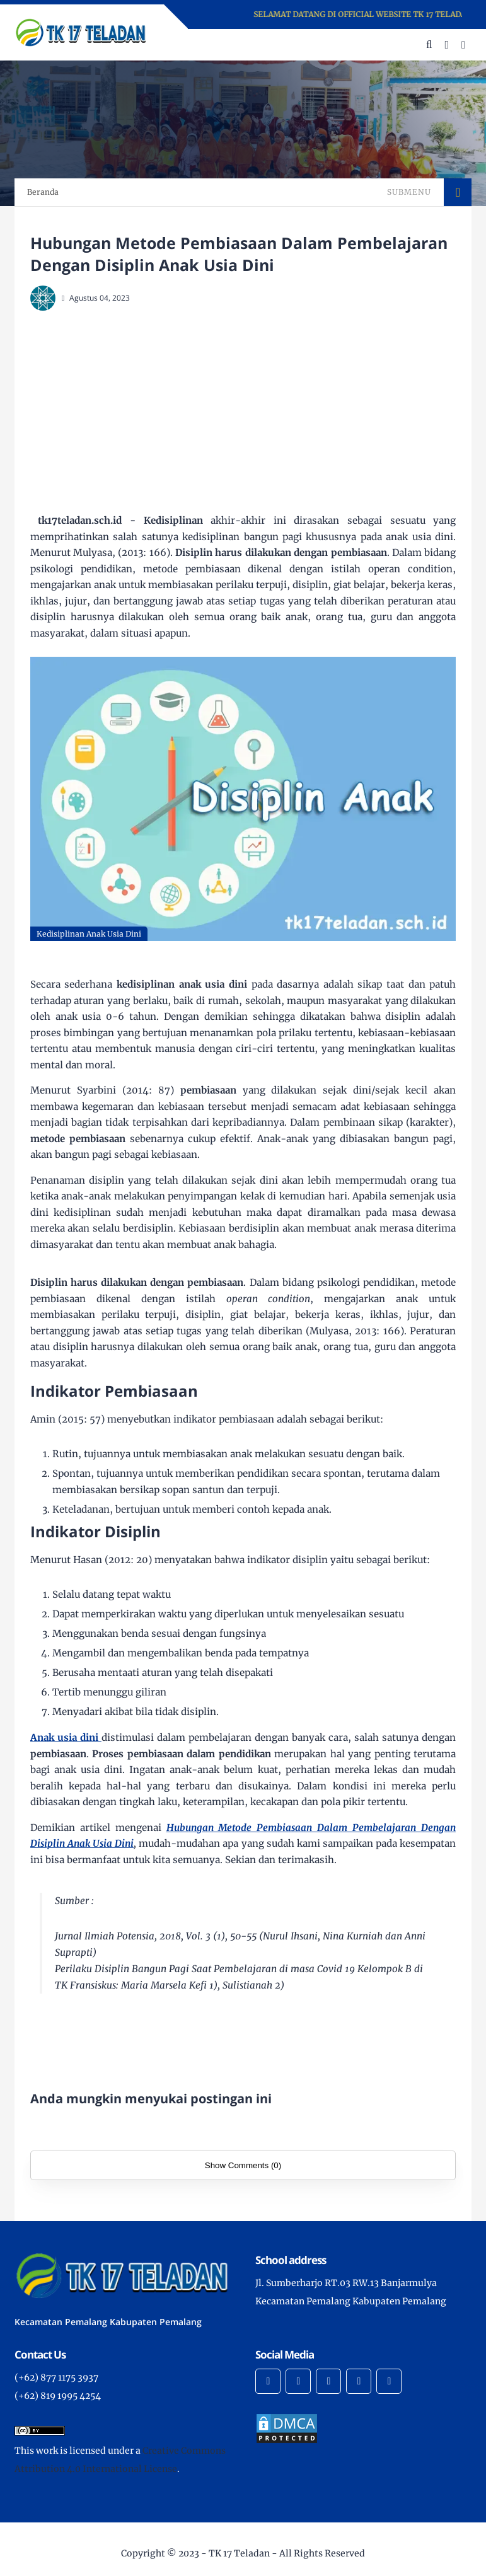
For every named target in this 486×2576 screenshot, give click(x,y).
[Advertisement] (258, 411)
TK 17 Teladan (239, 2553)
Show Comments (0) (243, 2165)
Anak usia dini (65, 1737)
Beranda (43, 192)
